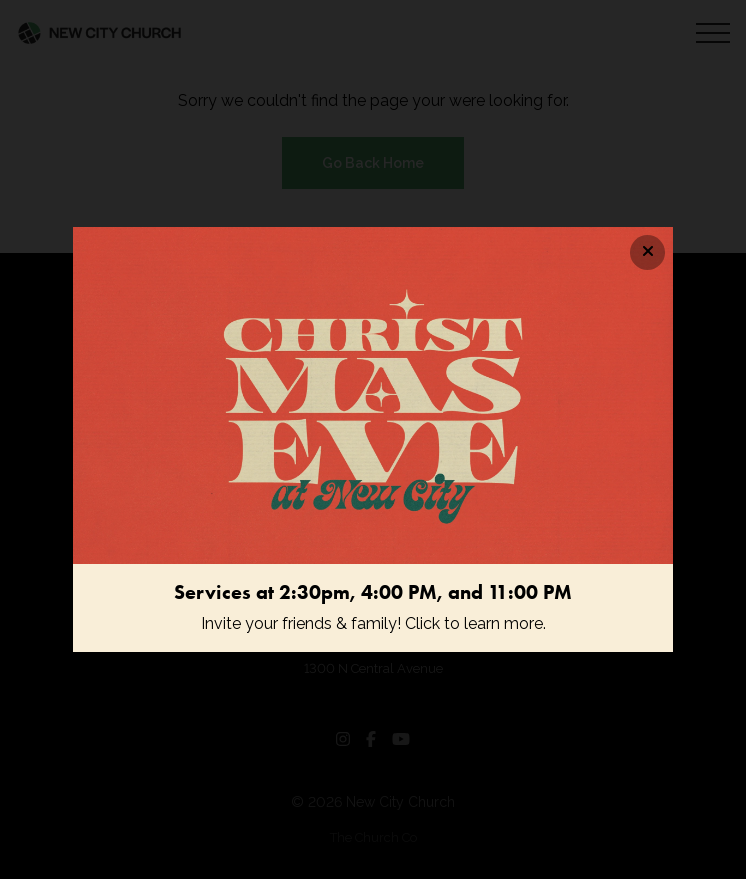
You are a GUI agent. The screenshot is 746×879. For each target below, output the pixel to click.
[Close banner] (647, 252)
